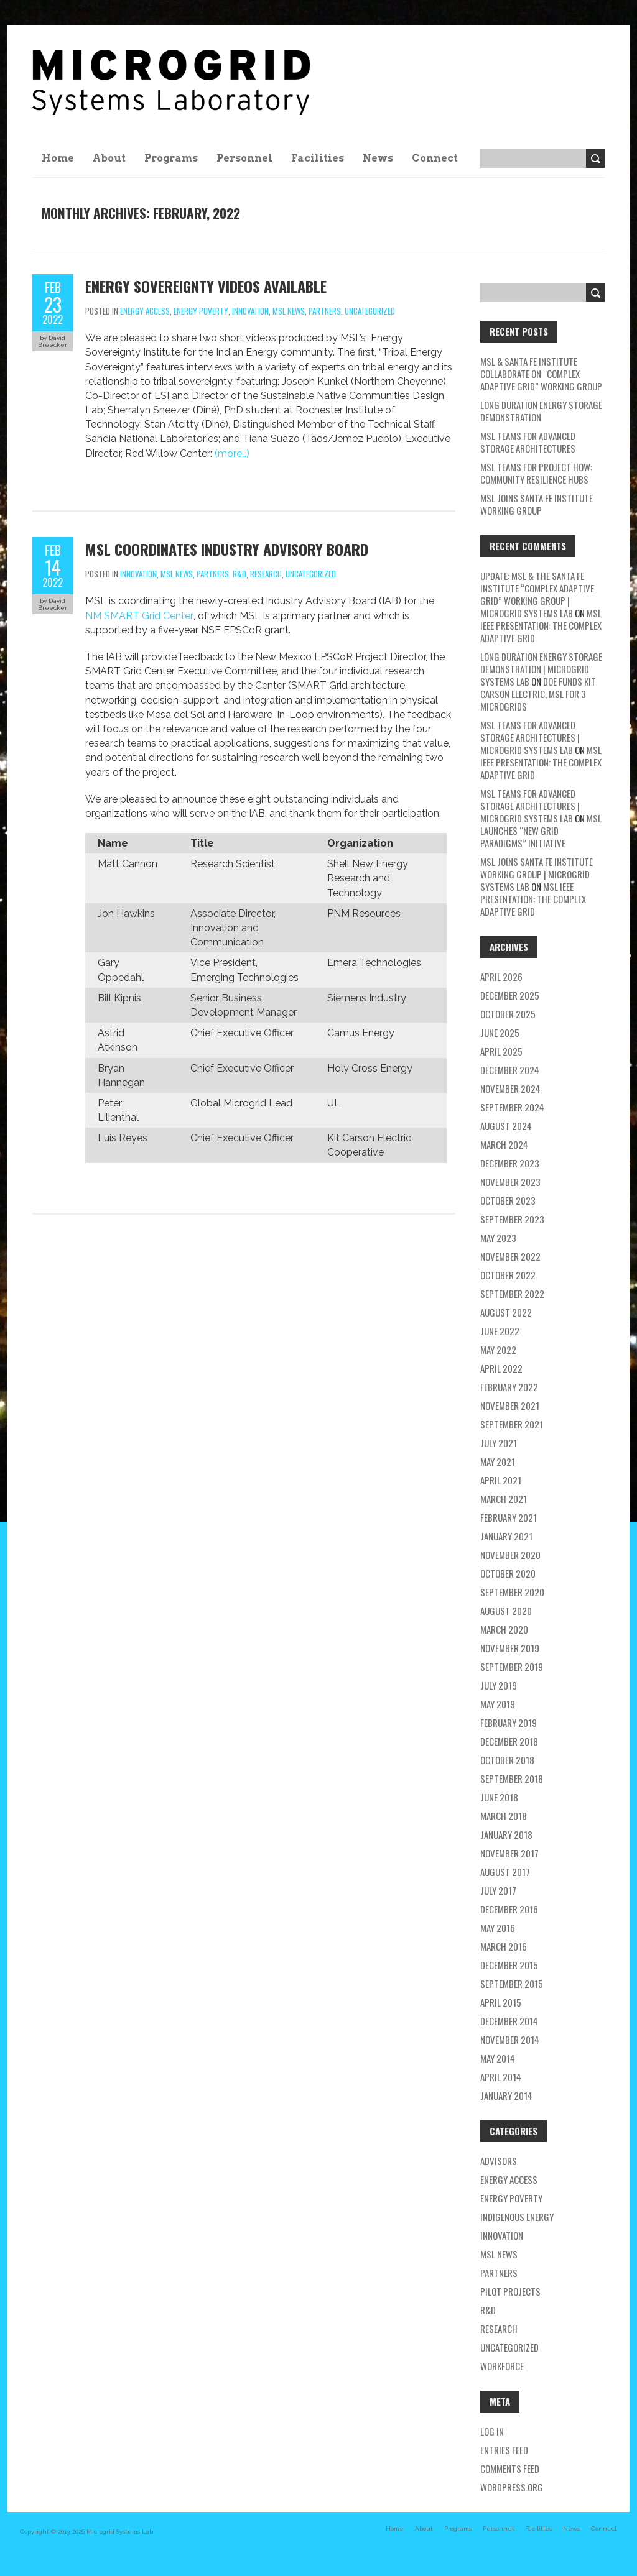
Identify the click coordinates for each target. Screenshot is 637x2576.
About (109, 158)
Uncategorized (370, 311)
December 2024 (509, 1070)
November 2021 (509, 1405)
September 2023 (512, 1219)
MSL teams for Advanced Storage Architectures (527, 442)
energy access (145, 311)
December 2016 (509, 1909)
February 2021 (508, 1517)
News (378, 158)
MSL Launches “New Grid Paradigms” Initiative (541, 830)
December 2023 (509, 1163)
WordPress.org (511, 2487)
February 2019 (508, 1722)
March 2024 (504, 1144)
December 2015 (509, 1965)
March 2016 (503, 1946)
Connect (435, 158)
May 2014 (497, 2058)
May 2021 (497, 1461)
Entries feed (504, 2450)
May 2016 (497, 1927)
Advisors (498, 2161)
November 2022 (510, 1256)
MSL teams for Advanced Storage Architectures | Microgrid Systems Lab (530, 737)
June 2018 (499, 1797)
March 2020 (504, 1629)
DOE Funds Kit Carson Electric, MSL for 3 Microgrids (538, 693)
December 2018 (509, 1741)
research (266, 574)
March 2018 (503, 1816)
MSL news (288, 311)
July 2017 (498, 1890)
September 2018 (511, 1778)
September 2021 (511, 1424)
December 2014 (509, 2021)
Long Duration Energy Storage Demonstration (541, 411)
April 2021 (500, 1480)
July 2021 (498, 1443)
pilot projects (510, 2291)
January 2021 (506, 1536)
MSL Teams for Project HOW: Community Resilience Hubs (536, 473)
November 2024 (510, 1088)
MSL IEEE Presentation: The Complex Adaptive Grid (541, 625)
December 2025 (509, 995)
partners (325, 311)
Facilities (317, 158)
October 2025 (508, 1014)
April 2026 (501, 976)
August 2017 (505, 1872)
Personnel (244, 158)
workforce (502, 2366)
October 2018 (507, 1760)
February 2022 (509, 1387)
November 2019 (509, 1648)
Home (58, 158)
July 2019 (498, 1685)
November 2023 (510, 1182)
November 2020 (510, 1555)
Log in (492, 2431)
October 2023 (508, 1200)
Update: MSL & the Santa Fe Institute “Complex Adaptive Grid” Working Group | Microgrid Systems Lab (537, 594)
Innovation (250, 311)
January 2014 (506, 2095)
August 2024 (506, 1126)
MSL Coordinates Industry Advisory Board (226, 549)
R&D (239, 574)
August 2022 (506, 1312)
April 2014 (500, 2077)
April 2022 (501, 1368)
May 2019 (497, 1704)
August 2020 (506, 1610)
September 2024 (512, 1107)
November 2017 (509, 1853)
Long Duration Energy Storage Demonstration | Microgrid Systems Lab (541, 669)
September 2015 (511, 1983)
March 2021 (503, 1499)
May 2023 (498, 1237)
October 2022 (508, 1275)
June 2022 (499, 1331)
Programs (171, 158)
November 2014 (509, 2039)
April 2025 (501, 1051)
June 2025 (499, 1032)
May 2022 (498, 1349)
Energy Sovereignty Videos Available (206, 286)
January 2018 (506, 1834)
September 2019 (511, 1666)
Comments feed (509, 2468)
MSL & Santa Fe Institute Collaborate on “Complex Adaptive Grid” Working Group (541, 373)
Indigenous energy (517, 2217)
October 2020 (508, 1573)
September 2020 (512, 1592)
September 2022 (512, 1293)
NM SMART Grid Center (139, 616)
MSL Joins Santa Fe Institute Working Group (536, 504)
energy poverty (201, 311)
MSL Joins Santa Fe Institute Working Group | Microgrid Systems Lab (536, 874)
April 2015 (500, 2002)
